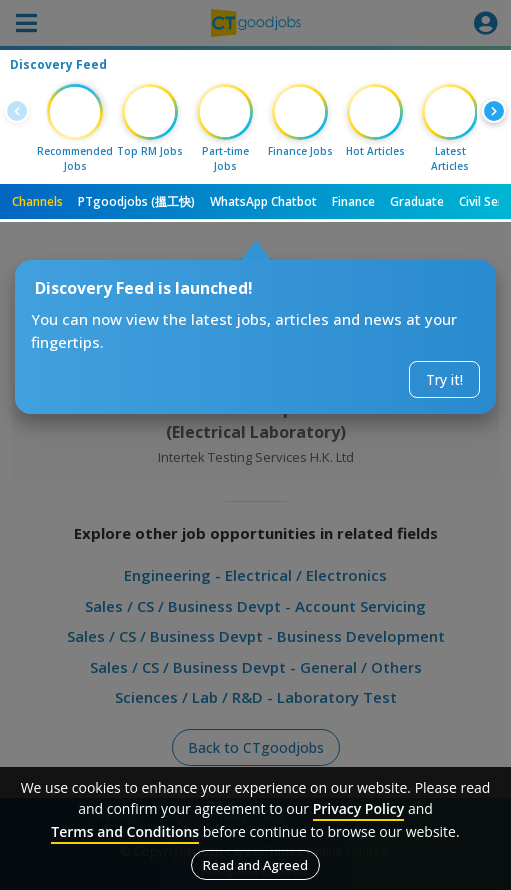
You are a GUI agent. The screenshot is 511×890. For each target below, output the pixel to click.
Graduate (417, 201)
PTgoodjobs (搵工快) (136, 201)
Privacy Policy (359, 808)
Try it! (444, 379)
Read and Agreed (255, 865)
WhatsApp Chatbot (263, 201)
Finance (353, 201)
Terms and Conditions (125, 831)
